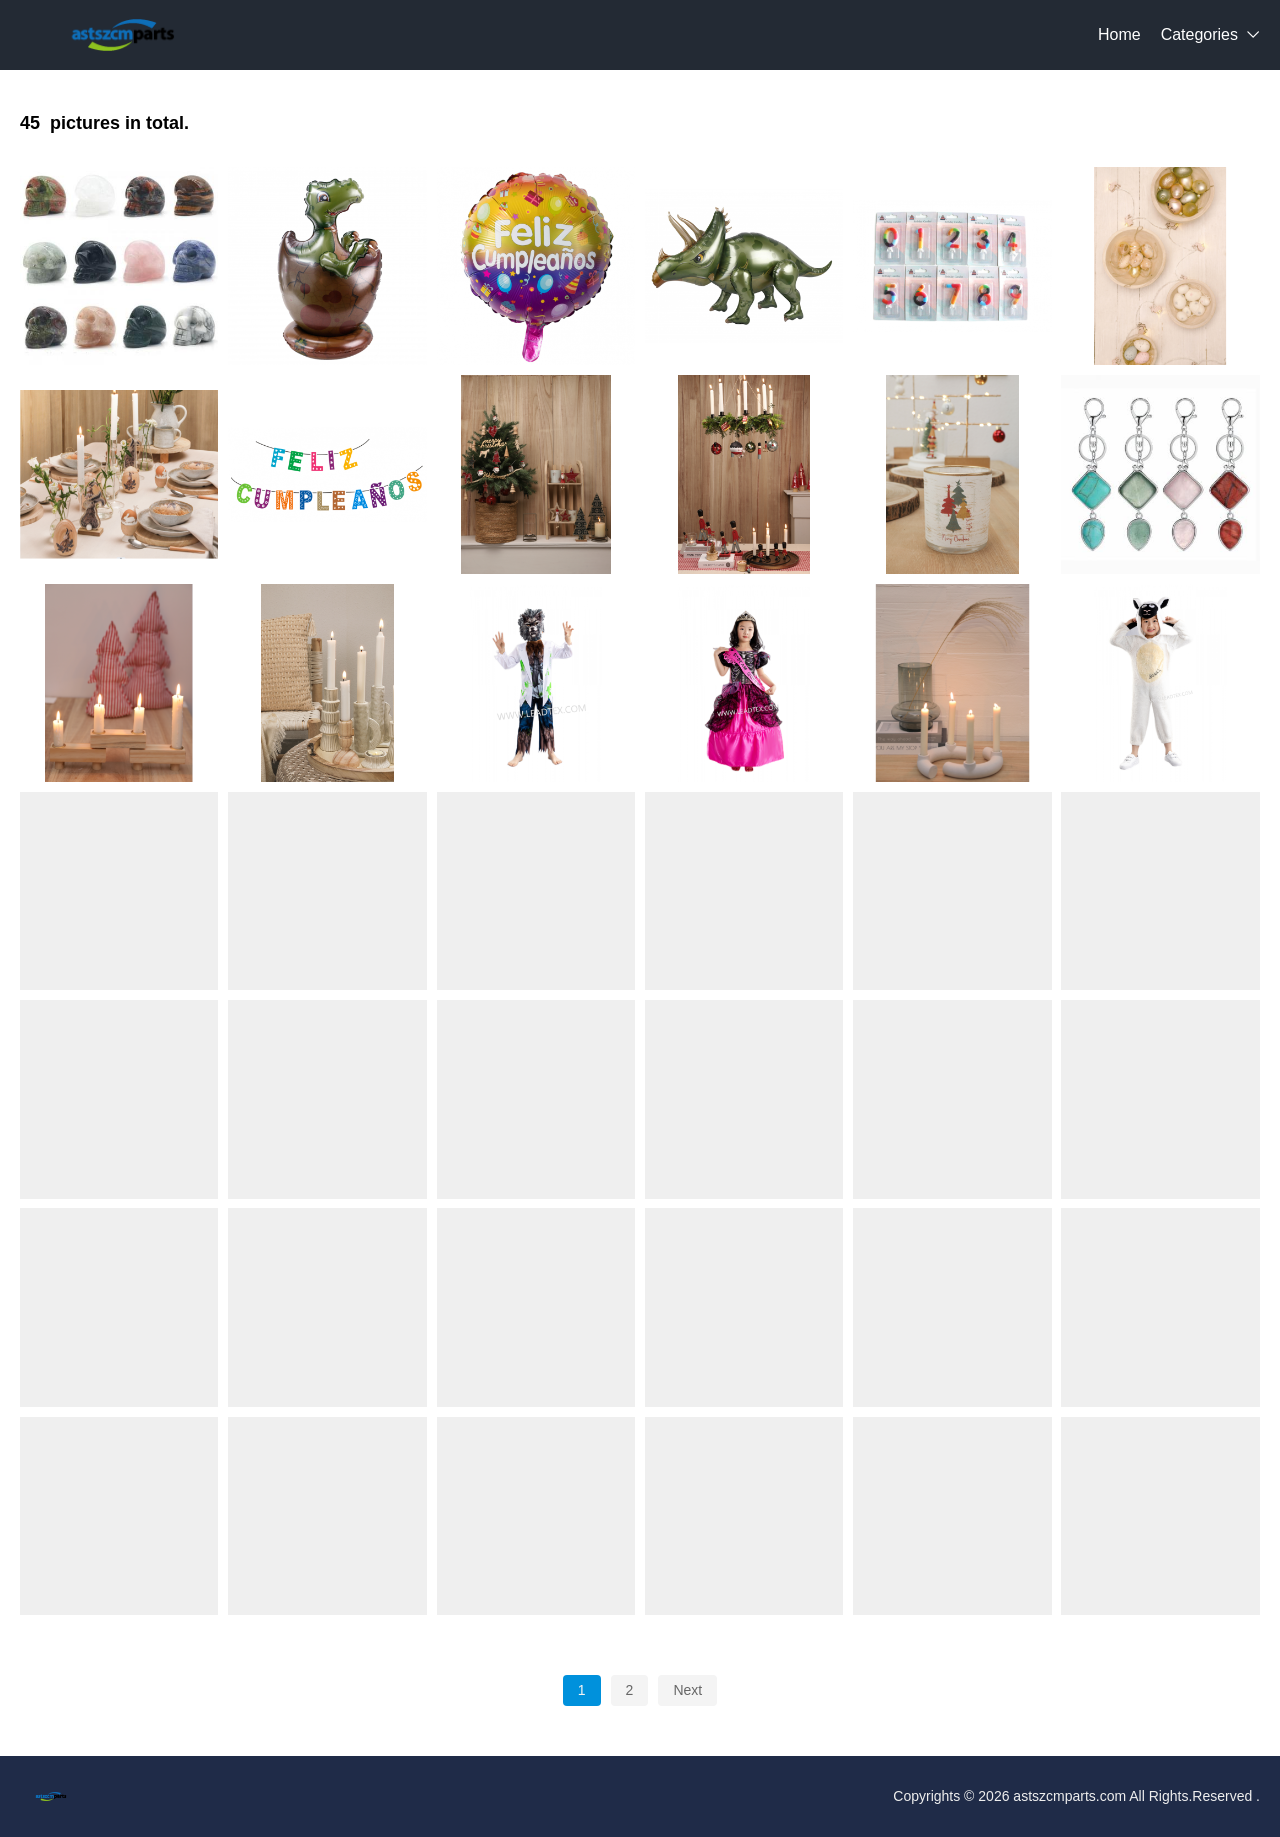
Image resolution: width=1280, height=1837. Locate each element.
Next (687, 1690)
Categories (1199, 34)
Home (1119, 34)
